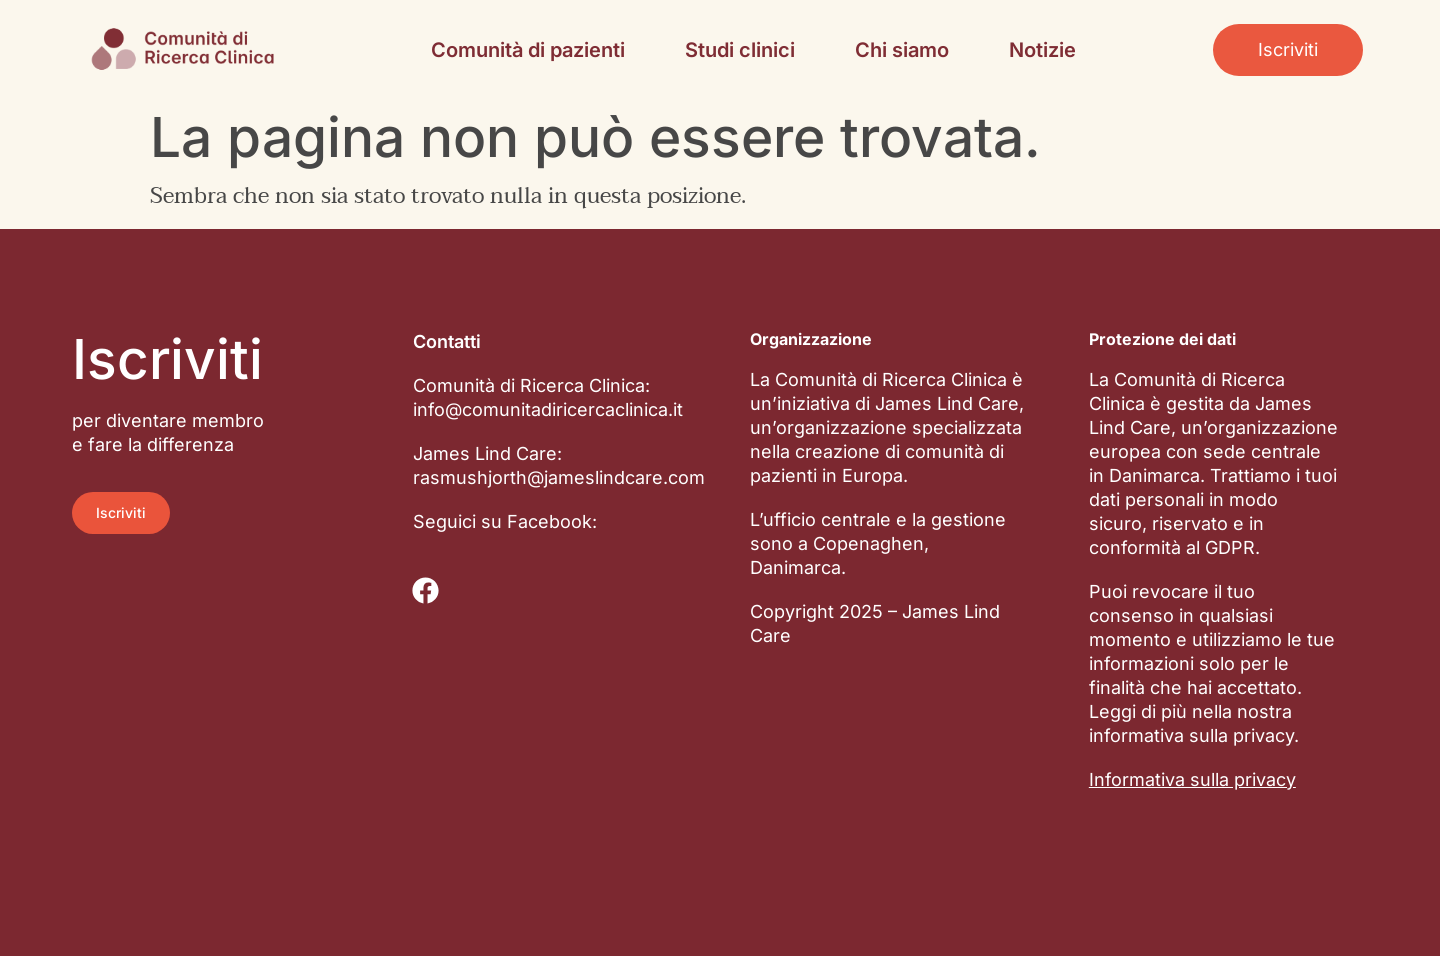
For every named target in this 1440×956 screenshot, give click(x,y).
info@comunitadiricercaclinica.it (548, 409)
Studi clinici (740, 50)
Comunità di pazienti (528, 50)
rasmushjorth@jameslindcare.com (559, 477)
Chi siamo (902, 50)
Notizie (1042, 50)
